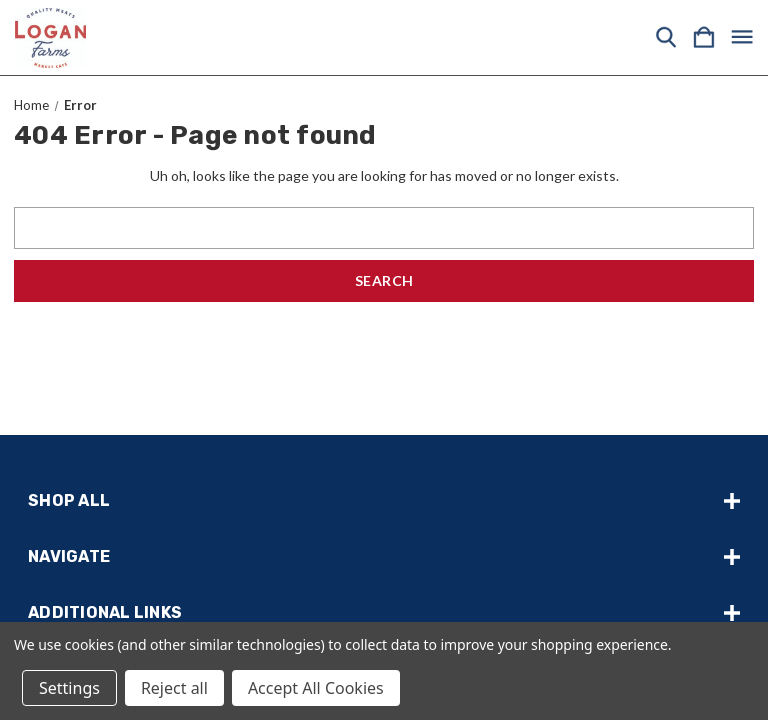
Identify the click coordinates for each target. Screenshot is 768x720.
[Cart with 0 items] (704, 38)
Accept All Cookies (316, 688)
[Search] (666, 38)
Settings (69, 688)
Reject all (174, 688)
